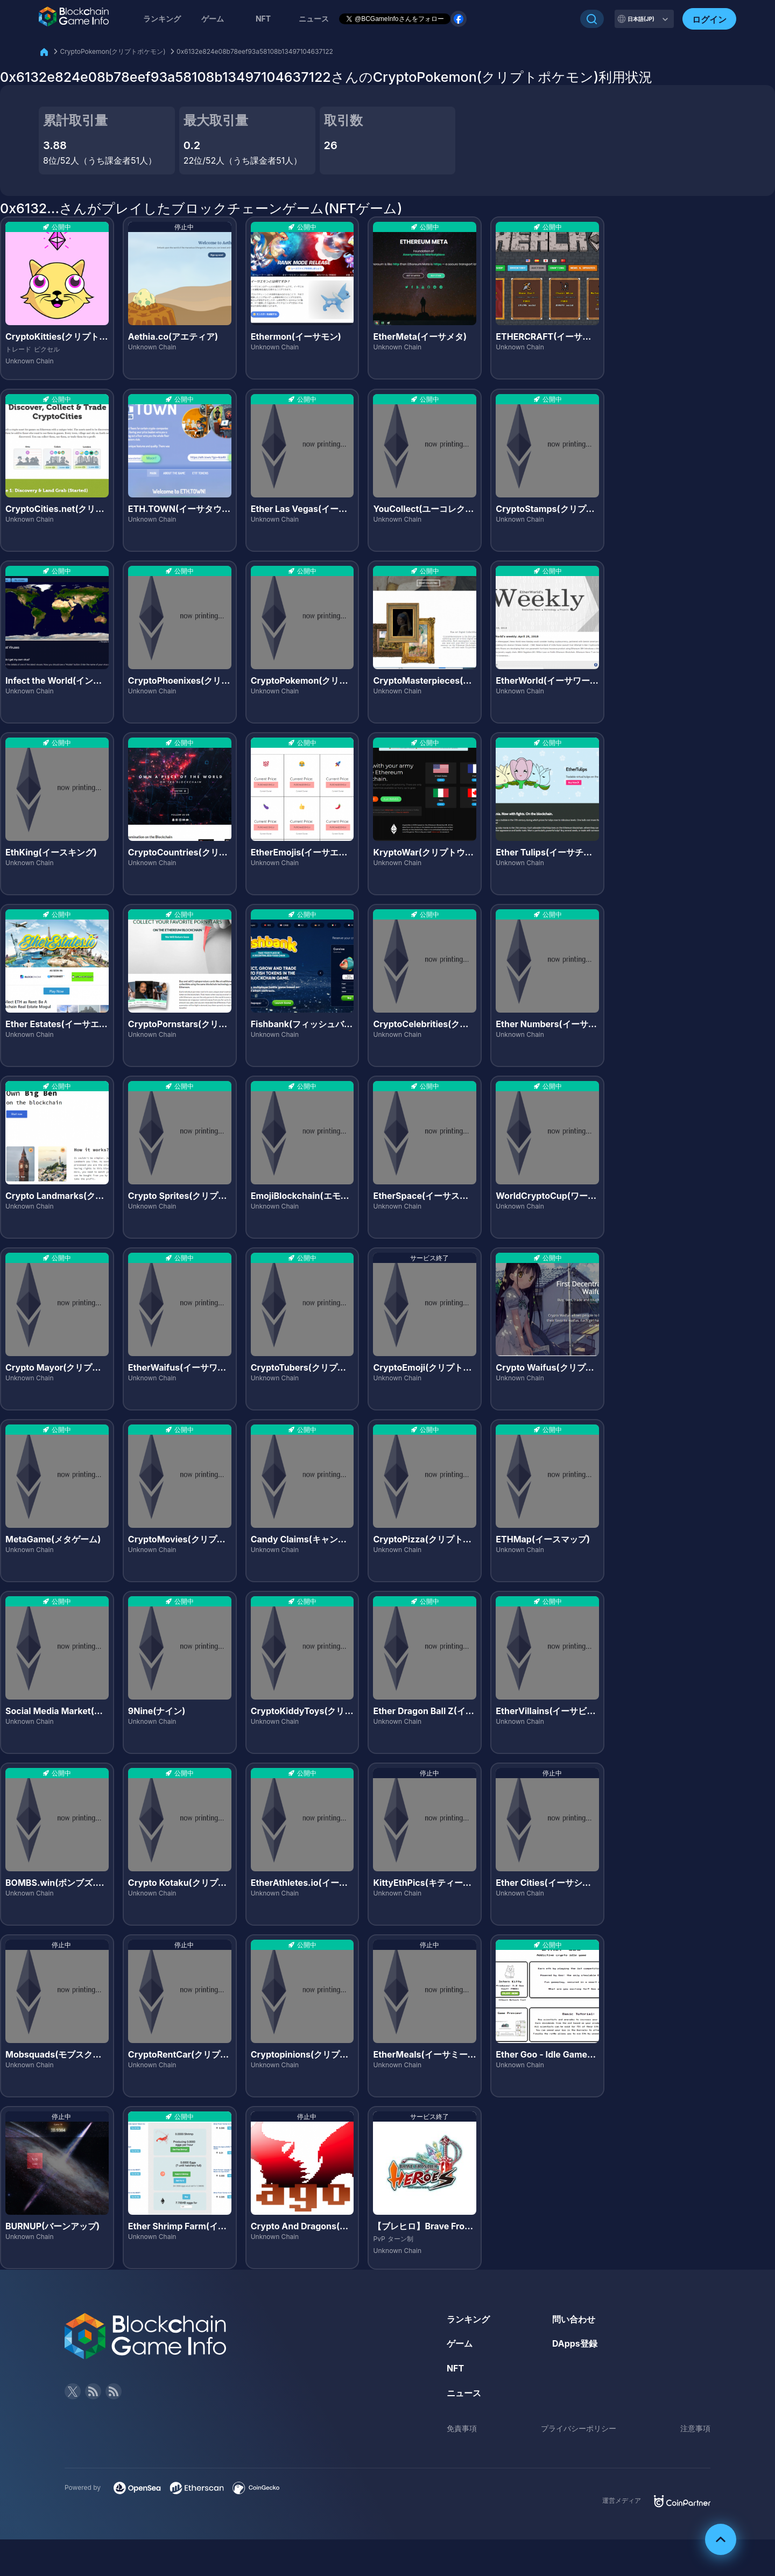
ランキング (162, 18)
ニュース (464, 2393)
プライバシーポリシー (578, 2428)
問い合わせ (573, 2319)
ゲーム (212, 18)
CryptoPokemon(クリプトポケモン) (112, 51)
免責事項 (462, 2428)
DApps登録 (574, 2343)
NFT (263, 18)
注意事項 (695, 2428)
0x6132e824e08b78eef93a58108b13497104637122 (255, 51)
